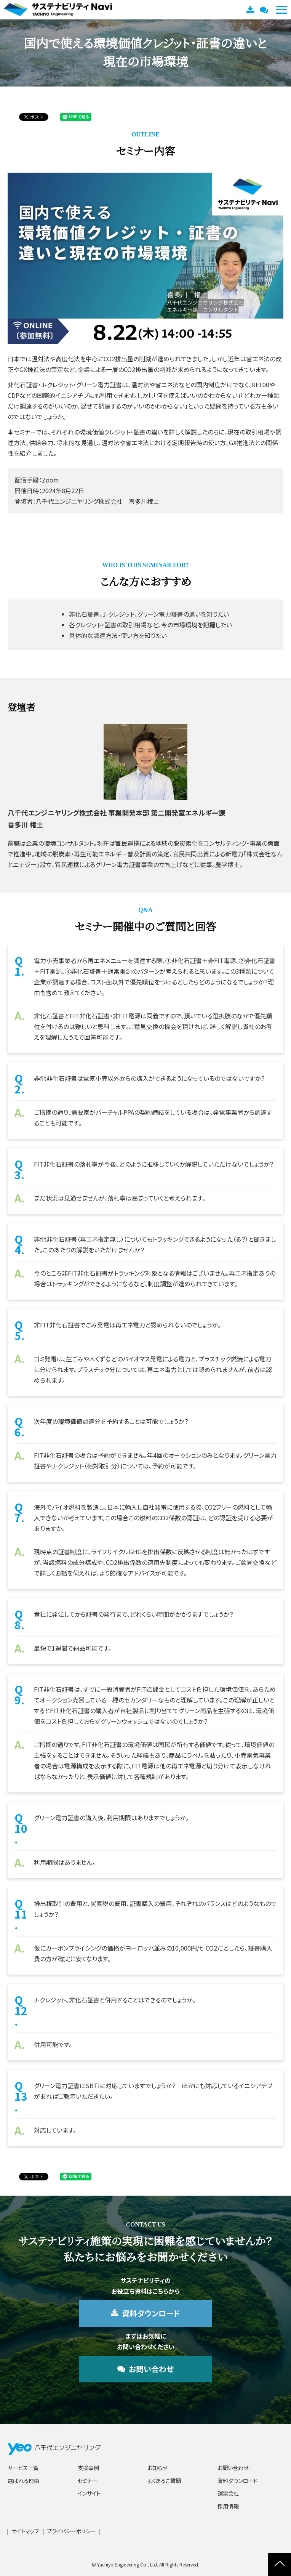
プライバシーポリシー (71, 2531)
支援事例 (88, 2468)
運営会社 (228, 2493)
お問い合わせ (265, 9)
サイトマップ (25, 2531)
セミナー (87, 2481)
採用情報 (228, 2506)
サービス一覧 (23, 2468)
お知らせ (157, 2468)
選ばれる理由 (23, 2481)
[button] (281, 9)
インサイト (89, 2493)
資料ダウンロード (251, 9)
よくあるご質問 (164, 2481)
